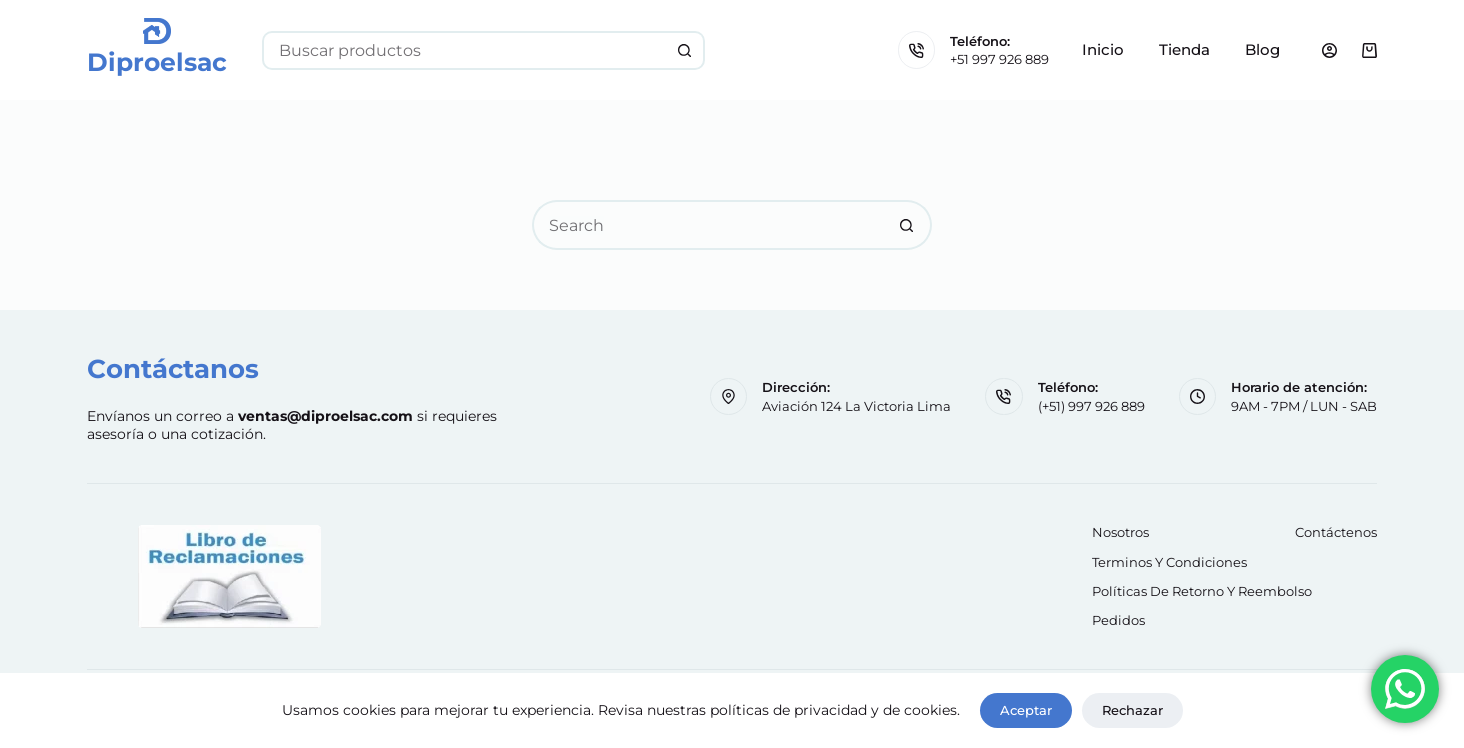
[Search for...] (464, 50)
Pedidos (1118, 620)
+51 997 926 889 (999, 59)
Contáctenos (1336, 532)
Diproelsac (157, 62)
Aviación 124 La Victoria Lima (856, 406)
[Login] (1329, 50)
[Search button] (685, 50)
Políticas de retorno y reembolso (1202, 591)
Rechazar (1132, 710)
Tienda (1184, 49)
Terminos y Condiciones (1169, 562)
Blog (1262, 49)
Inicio (1103, 49)
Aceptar (1026, 710)
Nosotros (1120, 532)
